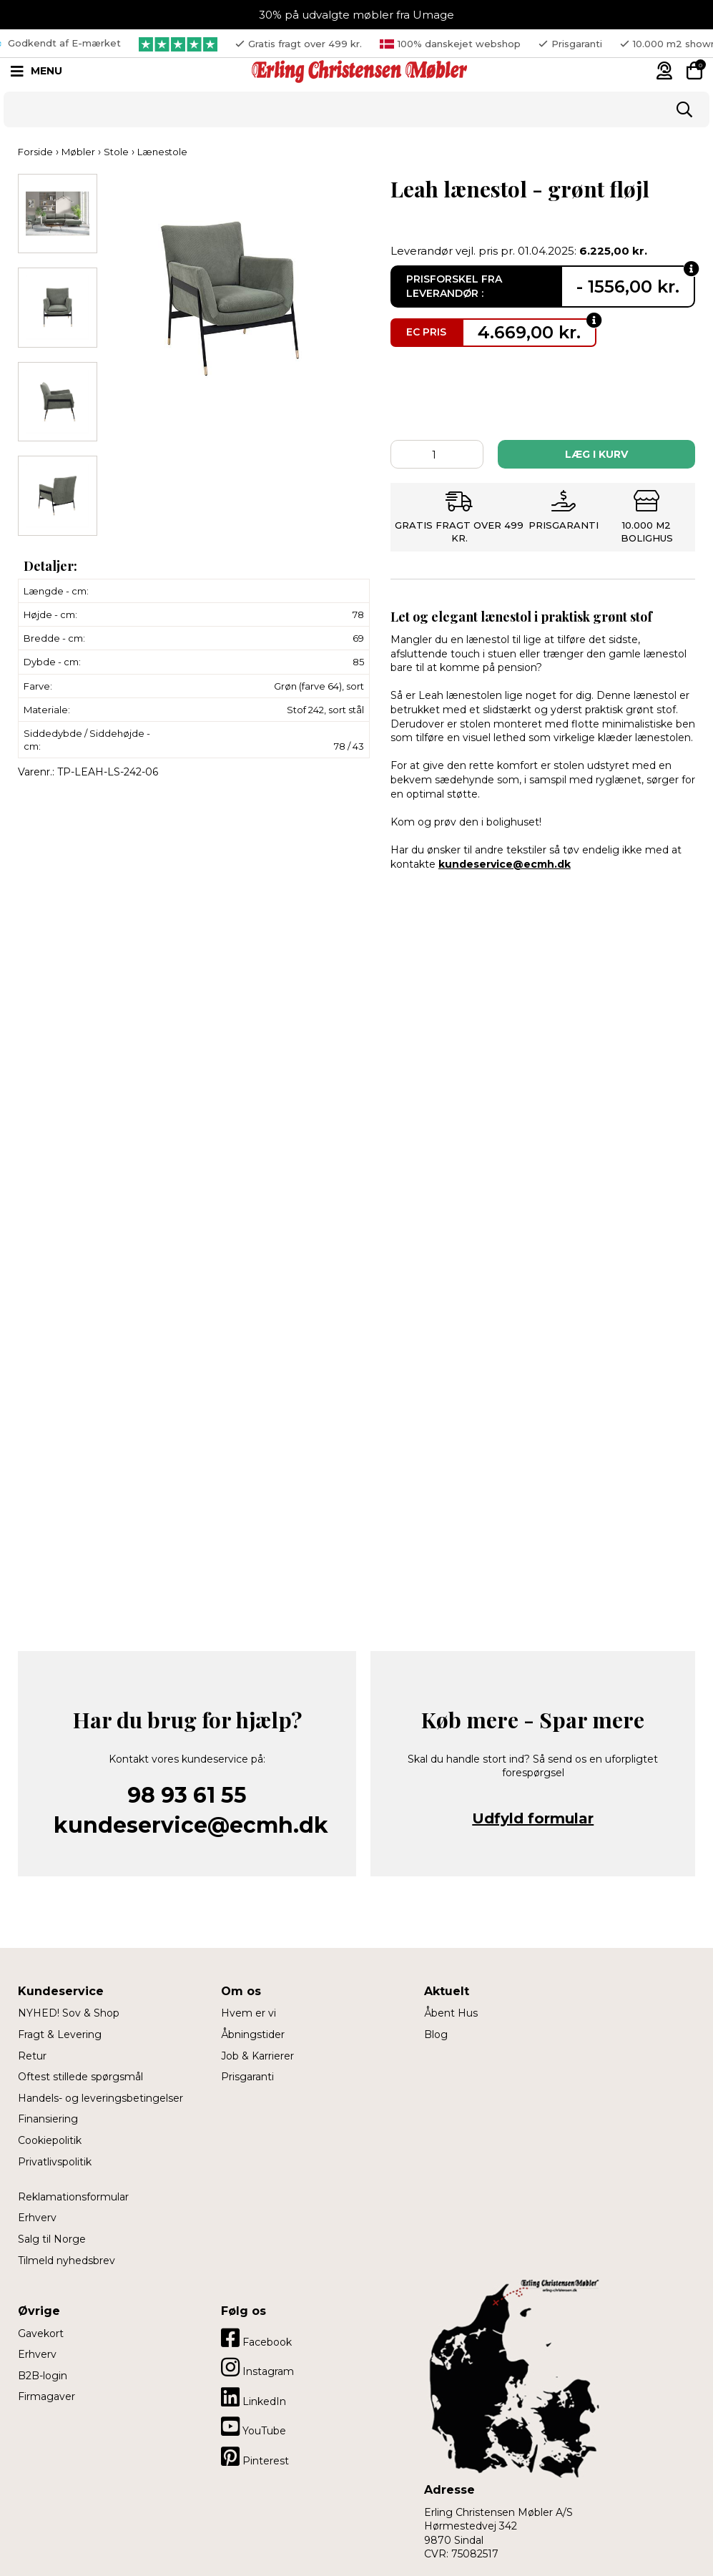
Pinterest (255, 2456)
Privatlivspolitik (55, 2161)
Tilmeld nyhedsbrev (66, 2260)
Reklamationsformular (73, 2196)
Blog (436, 2034)
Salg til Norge (52, 2239)
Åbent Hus (451, 2013)
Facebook (256, 2338)
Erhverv (37, 2217)
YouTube (253, 2426)
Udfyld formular (533, 1818)
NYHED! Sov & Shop (68, 2013)
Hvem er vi (248, 2013)
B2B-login (42, 2375)
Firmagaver (46, 2396)
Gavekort (41, 2333)
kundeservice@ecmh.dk (504, 864)
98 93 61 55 (187, 1795)
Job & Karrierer (257, 2055)
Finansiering (48, 2118)
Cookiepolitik (50, 2140)
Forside (35, 151)
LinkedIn (253, 2397)
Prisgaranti (247, 2076)
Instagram (257, 2367)
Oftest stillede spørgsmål (80, 2076)
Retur (32, 2055)
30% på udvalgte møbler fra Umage (356, 14)
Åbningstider (253, 2034)
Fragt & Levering (60, 2034)
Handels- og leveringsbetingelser (100, 2098)
